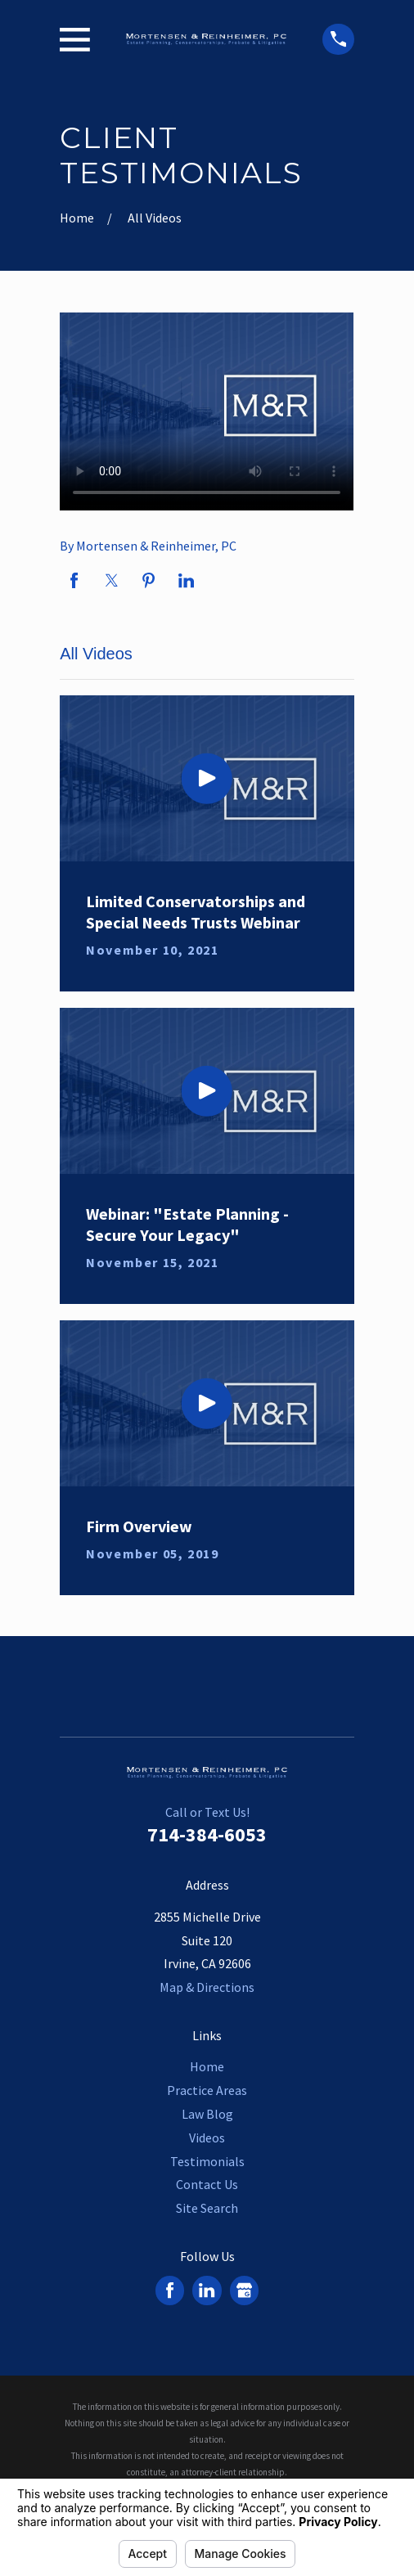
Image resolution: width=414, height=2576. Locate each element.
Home (207, 2066)
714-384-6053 (207, 1834)
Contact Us (207, 2184)
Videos (207, 2137)
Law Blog (207, 2114)
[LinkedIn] (206, 2290)
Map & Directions (207, 1987)
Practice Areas (207, 2090)
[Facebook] (170, 2290)
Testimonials (207, 2161)
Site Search (207, 2208)
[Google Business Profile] (244, 2290)
